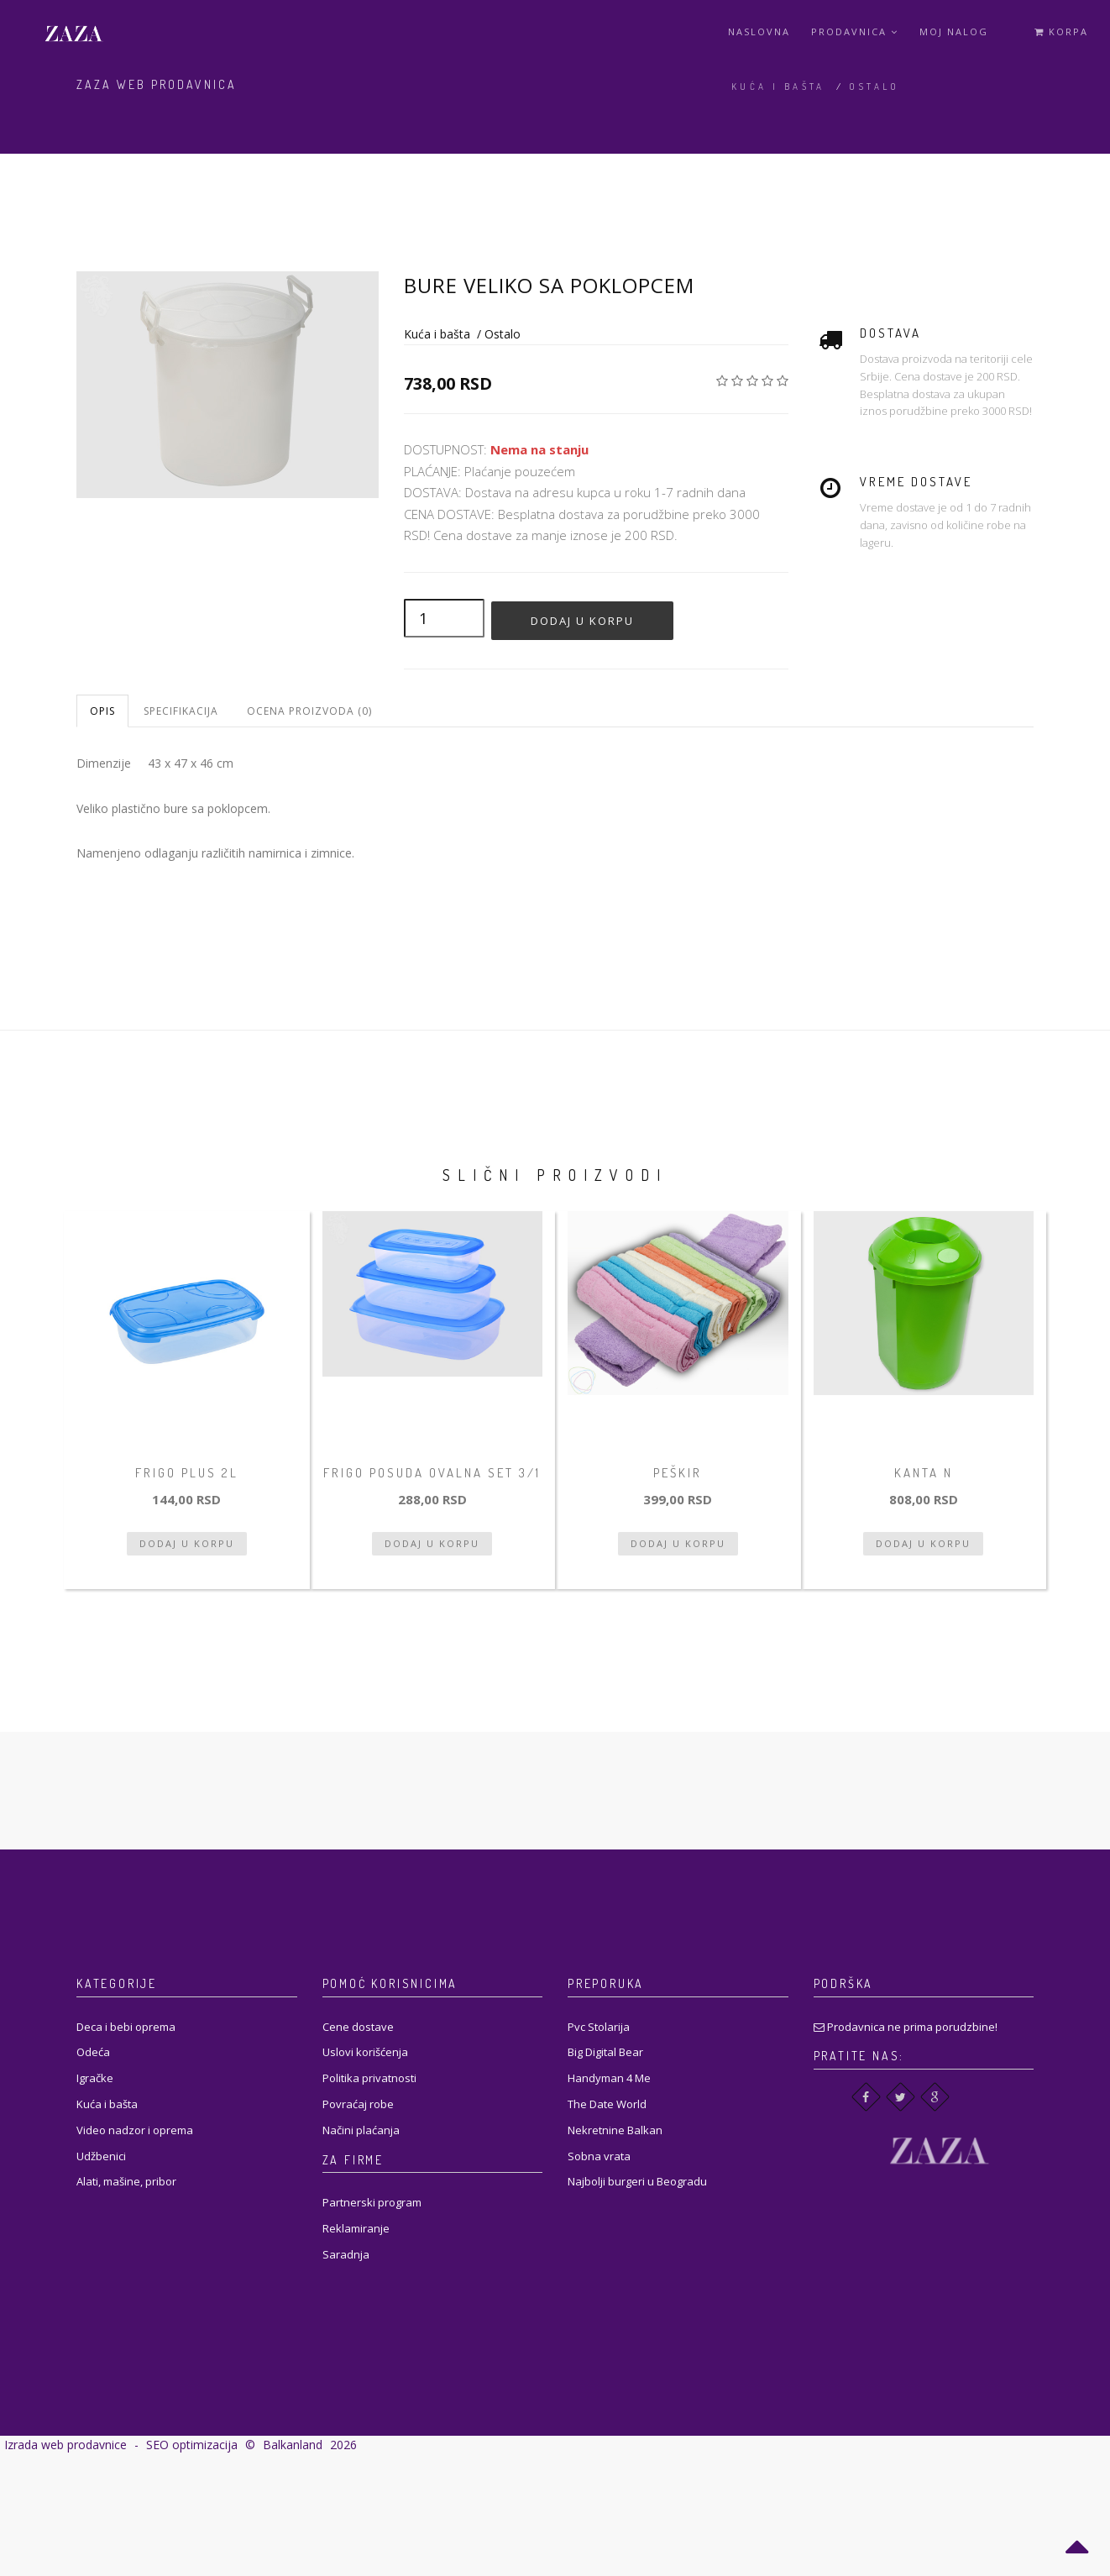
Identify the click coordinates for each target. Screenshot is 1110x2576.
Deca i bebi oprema (125, 2026)
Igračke (94, 2077)
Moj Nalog (953, 31)
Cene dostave (358, 2026)
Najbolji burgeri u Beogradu (637, 2181)
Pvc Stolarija (599, 2026)
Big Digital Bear (605, 2051)
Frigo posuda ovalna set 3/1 (432, 1473)
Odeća (93, 2051)
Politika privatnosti (369, 2077)
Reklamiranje (356, 2228)
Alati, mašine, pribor (126, 2181)
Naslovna (759, 31)
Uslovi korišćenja (365, 2051)
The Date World (607, 2104)
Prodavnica (854, 31)
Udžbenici (101, 2156)
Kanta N (923, 1473)
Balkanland (292, 2445)
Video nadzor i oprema (134, 2130)
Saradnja (345, 2254)
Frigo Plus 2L (186, 1473)
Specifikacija (181, 711)
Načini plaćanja (361, 2130)
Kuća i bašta (778, 86)
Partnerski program (371, 2202)
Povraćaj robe (358, 2104)
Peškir (677, 1473)
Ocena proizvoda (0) (309, 711)
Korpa (1061, 31)
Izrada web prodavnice (65, 2445)
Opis (102, 711)
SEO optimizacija (192, 2445)
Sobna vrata (599, 2156)
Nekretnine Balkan (615, 2130)
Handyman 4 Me (609, 2077)
